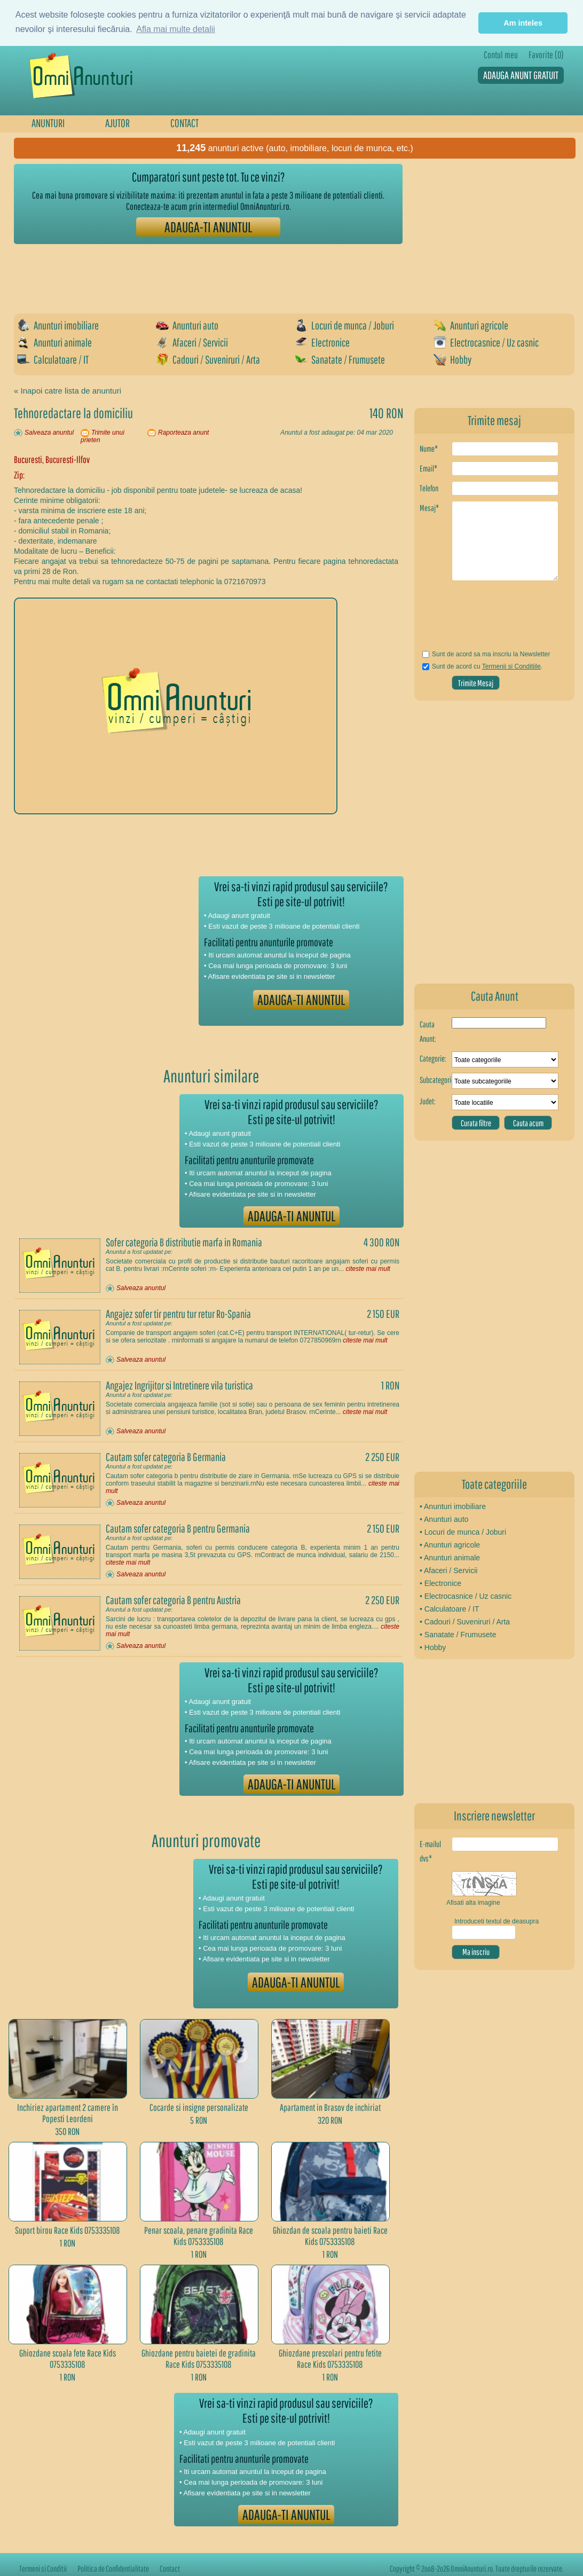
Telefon (429, 488)
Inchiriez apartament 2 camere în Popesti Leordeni (67, 2113)
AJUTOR (117, 122)
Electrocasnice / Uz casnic (486, 342)
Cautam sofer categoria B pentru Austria (173, 1599)
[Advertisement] (208, 273)
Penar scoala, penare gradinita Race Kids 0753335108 (198, 2236)
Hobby (452, 359)
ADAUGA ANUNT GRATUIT (520, 75)
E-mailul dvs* (430, 1851)
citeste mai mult (368, 1269)
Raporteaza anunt (183, 432)
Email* (428, 468)
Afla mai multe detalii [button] (175, 29)
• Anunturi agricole (450, 1545)
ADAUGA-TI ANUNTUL (208, 226)
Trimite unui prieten (102, 436)
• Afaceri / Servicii (448, 1570)
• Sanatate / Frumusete (458, 1634)
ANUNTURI (48, 122)
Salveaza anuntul (49, 432)
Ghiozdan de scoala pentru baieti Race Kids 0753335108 (330, 2236)
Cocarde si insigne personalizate (198, 2107)
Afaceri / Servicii (192, 342)
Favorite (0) (546, 54)
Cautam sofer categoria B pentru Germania (178, 1528)
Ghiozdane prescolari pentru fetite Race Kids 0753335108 (330, 2358)
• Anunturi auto (444, 1519)
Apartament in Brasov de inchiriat (330, 2107)
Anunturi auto (187, 325)
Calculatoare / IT (53, 359)
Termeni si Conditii (43, 2568)
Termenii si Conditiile (511, 666)
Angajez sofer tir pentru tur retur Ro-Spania (178, 1313)
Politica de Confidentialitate (113, 2568)
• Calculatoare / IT (449, 1609)
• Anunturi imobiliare (453, 1506)
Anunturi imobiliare (58, 325)
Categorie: (433, 1058)
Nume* (429, 448)
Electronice (322, 342)
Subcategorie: (436, 1080)
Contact (170, 2568)
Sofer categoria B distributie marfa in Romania (184, 1242)
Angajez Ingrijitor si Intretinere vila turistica (179, 1385)
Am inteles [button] (522, 23)
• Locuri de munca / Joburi (463, 1532)
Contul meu (501, 54)
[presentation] (482, 619)
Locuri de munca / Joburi (344, 325)
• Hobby (433, 1647)
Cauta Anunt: (428, 1031)
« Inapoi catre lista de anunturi (67, 390)
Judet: (428, 1101)
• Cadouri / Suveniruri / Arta (465, 1621)
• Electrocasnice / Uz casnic (465, 1596)
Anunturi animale (54, 342)
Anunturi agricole (471, 325)
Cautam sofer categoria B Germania (166, 1456)
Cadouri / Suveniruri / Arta (208, 359)
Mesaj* (429, 508)
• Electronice (440, 1583)
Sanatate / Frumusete (340, 359)
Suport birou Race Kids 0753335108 (67, 2230)
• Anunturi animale (450, 1557)
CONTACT (184, 122)
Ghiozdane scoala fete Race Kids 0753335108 (67, 2358)
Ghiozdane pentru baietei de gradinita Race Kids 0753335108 (198, 2358)
